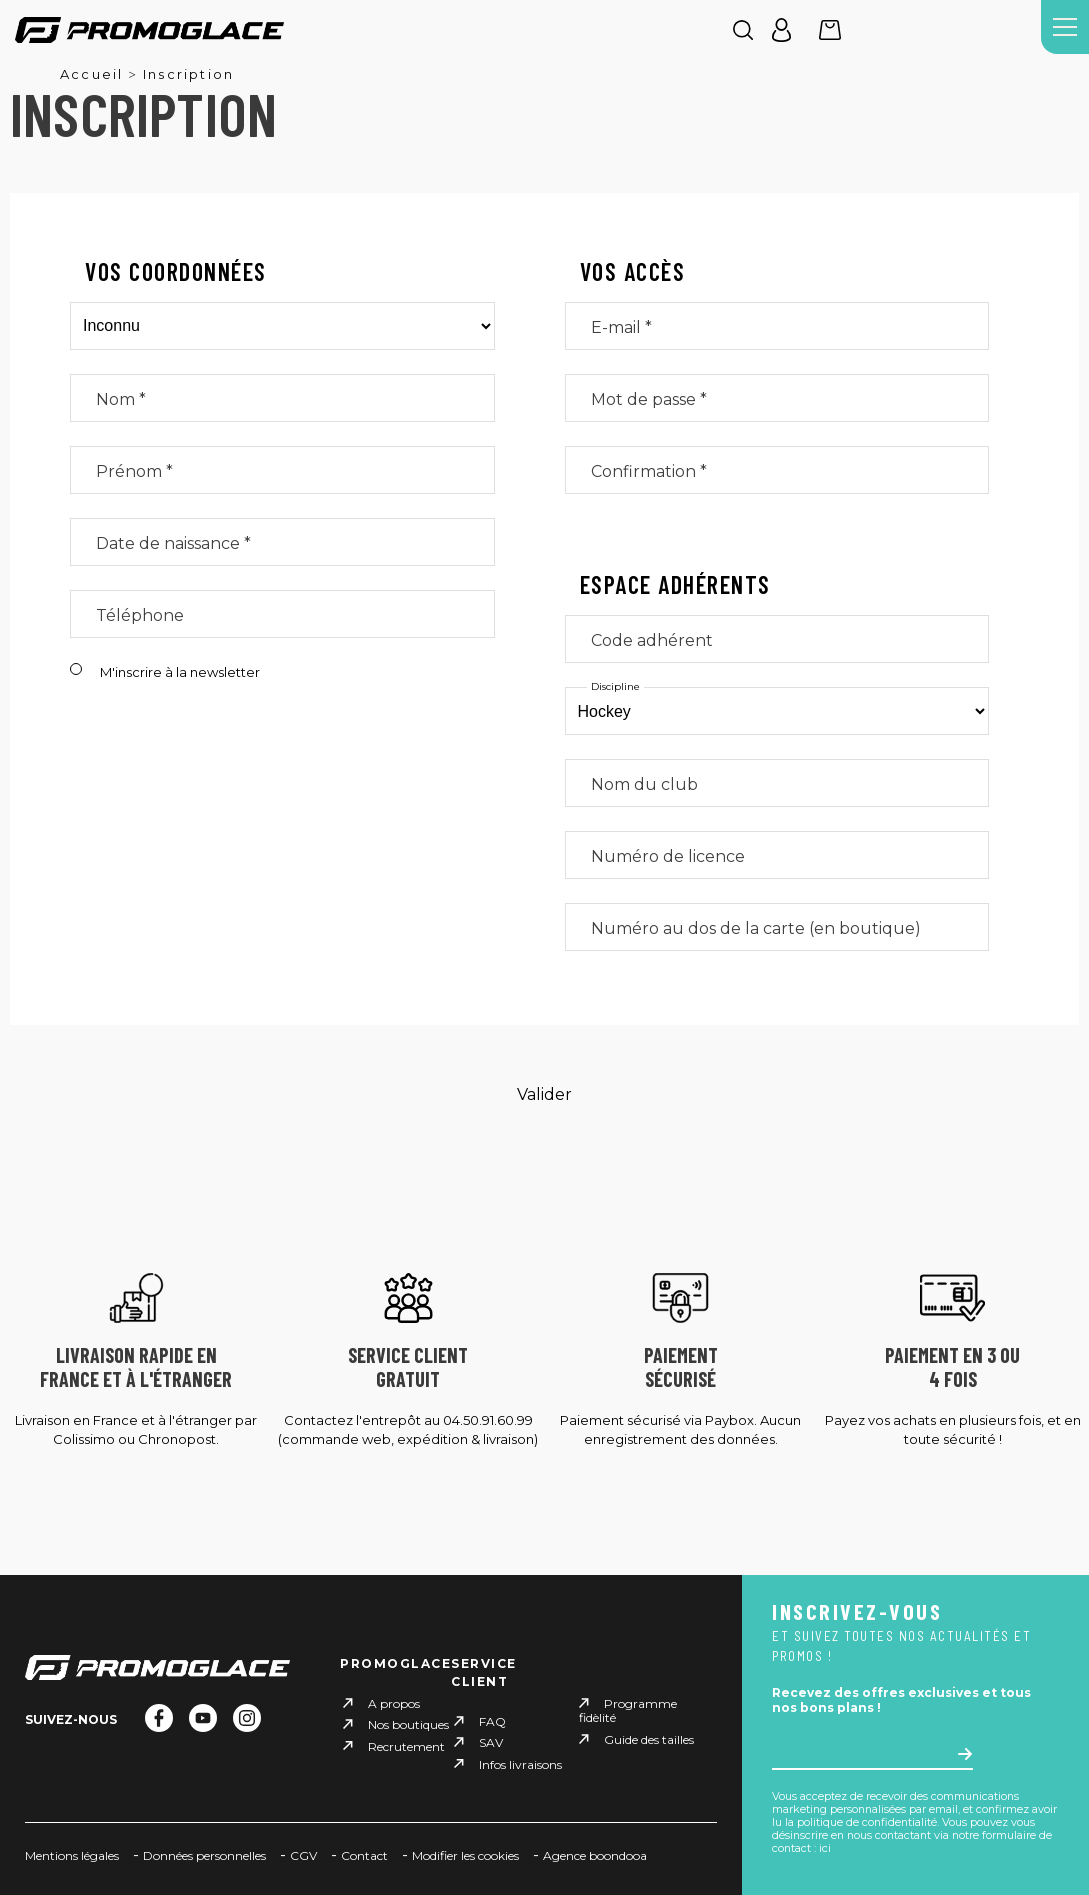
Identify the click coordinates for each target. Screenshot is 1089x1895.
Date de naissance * (173, 543)
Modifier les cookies (465, 1855)
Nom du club (644, 784)
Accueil (91, 74)
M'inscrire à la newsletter (180, 672)
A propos (394, 1703)
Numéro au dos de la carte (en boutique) (756, 928)
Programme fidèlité (628, 1710)
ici (825, 1848)
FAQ (492, 1721)
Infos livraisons (520, 1763)
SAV (491, 1742)
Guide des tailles (649, 1739)
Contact (364, 1855)
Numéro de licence (668, 856)
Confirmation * (649, 471)
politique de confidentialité (867, 1822)
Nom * (121, 399)
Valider (544, 1094)
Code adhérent (652, 640)
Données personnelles (204, 1855)
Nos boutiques (408, 1724)
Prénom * (134, 471)
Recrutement (406, 1745)
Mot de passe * (649, 399)
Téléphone (140, 615)
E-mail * (621, 327)
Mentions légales (72, 1855)
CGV (303, 1855)
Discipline (615, 687)
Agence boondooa (595, 1855)
